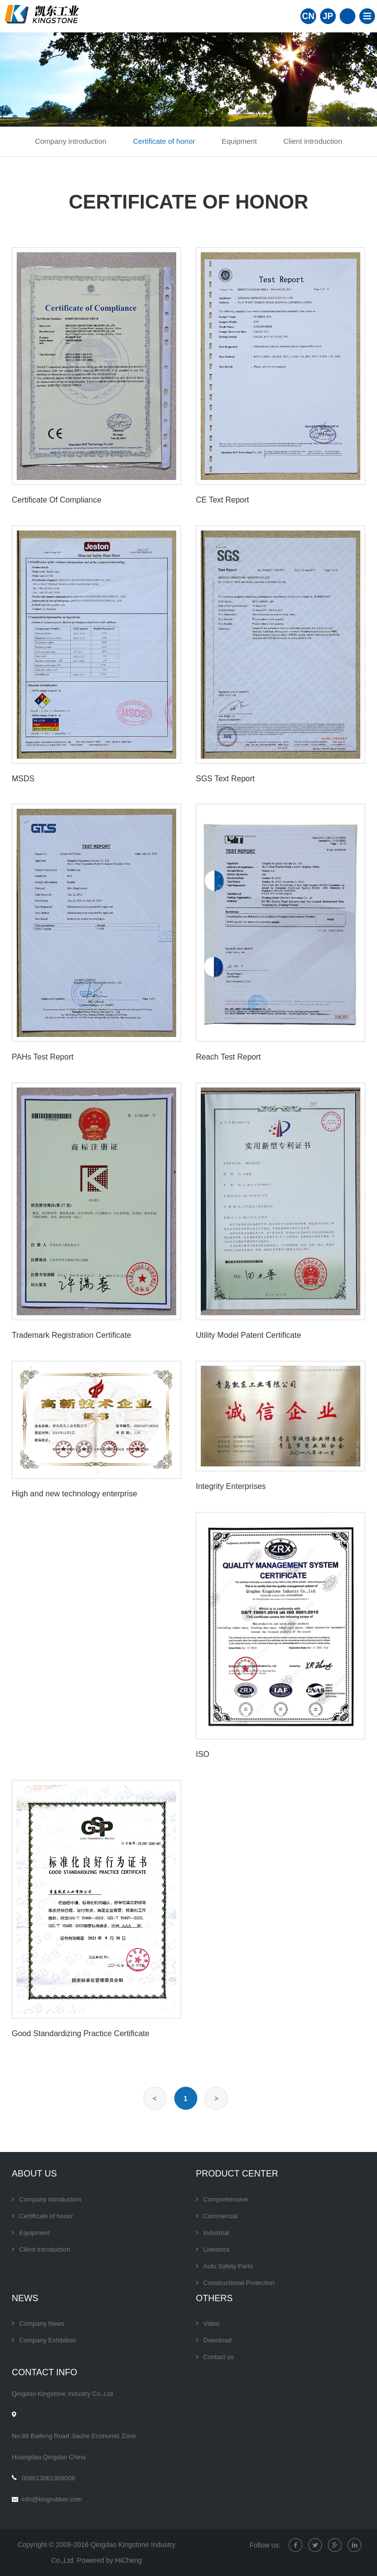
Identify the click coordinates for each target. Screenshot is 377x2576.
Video (211, 2323)
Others (214, 2298)
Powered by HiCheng (109, 2560)
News (25, 2298)
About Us (34, 2173)
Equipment (239, 141)
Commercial (220, 2216)
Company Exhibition (47, 2340)
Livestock (216, 2249)
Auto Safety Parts (228, 2266)
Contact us (218, 2357)
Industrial (216, 2232)
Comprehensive (225, 2199)
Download (217, 2340)
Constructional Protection (238, 2282)
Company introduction (71, 141)
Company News (41, 2323)
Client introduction (312, 141)
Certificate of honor (164, 141)
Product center (237, 2173)
